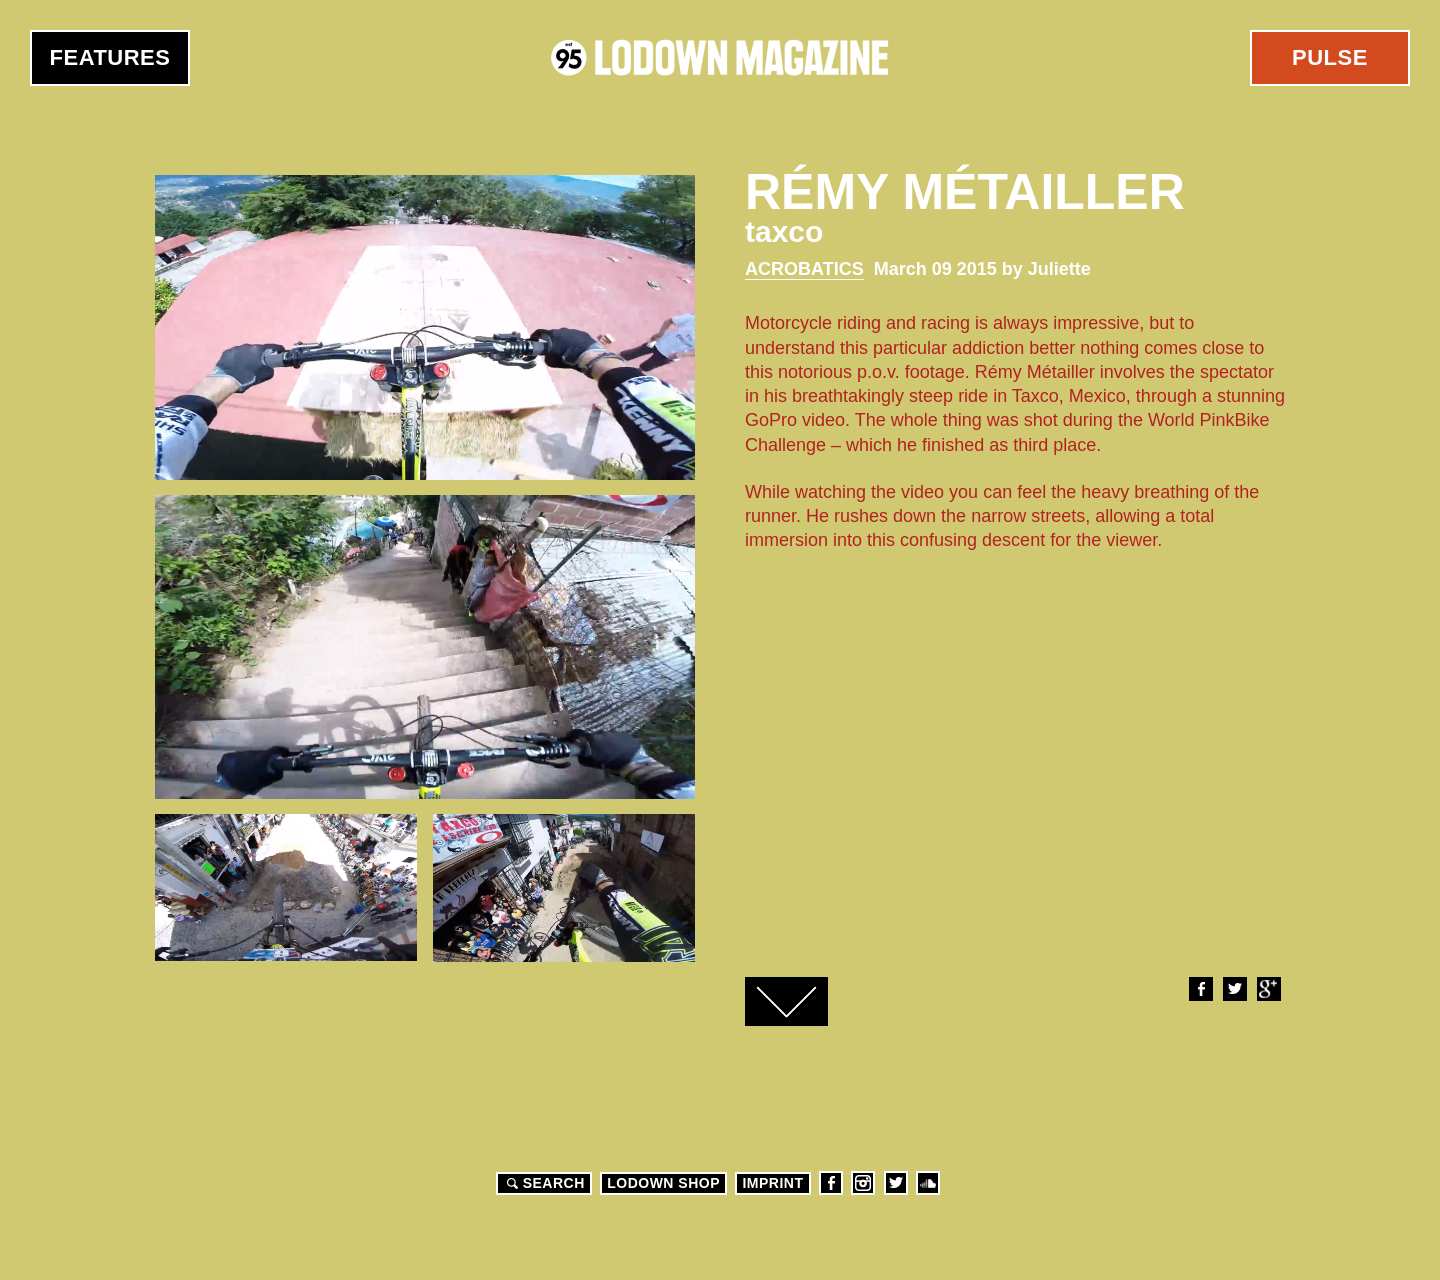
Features (110, 57)
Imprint (772, 1183)
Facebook (1200, 989)
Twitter (1234, 989)
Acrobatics (804, 269)
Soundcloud (928, 1183)
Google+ (1268, 989)
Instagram (863, 1183)
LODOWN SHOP (663, 1183)
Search (543, 1183)
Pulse (1330, 57)
